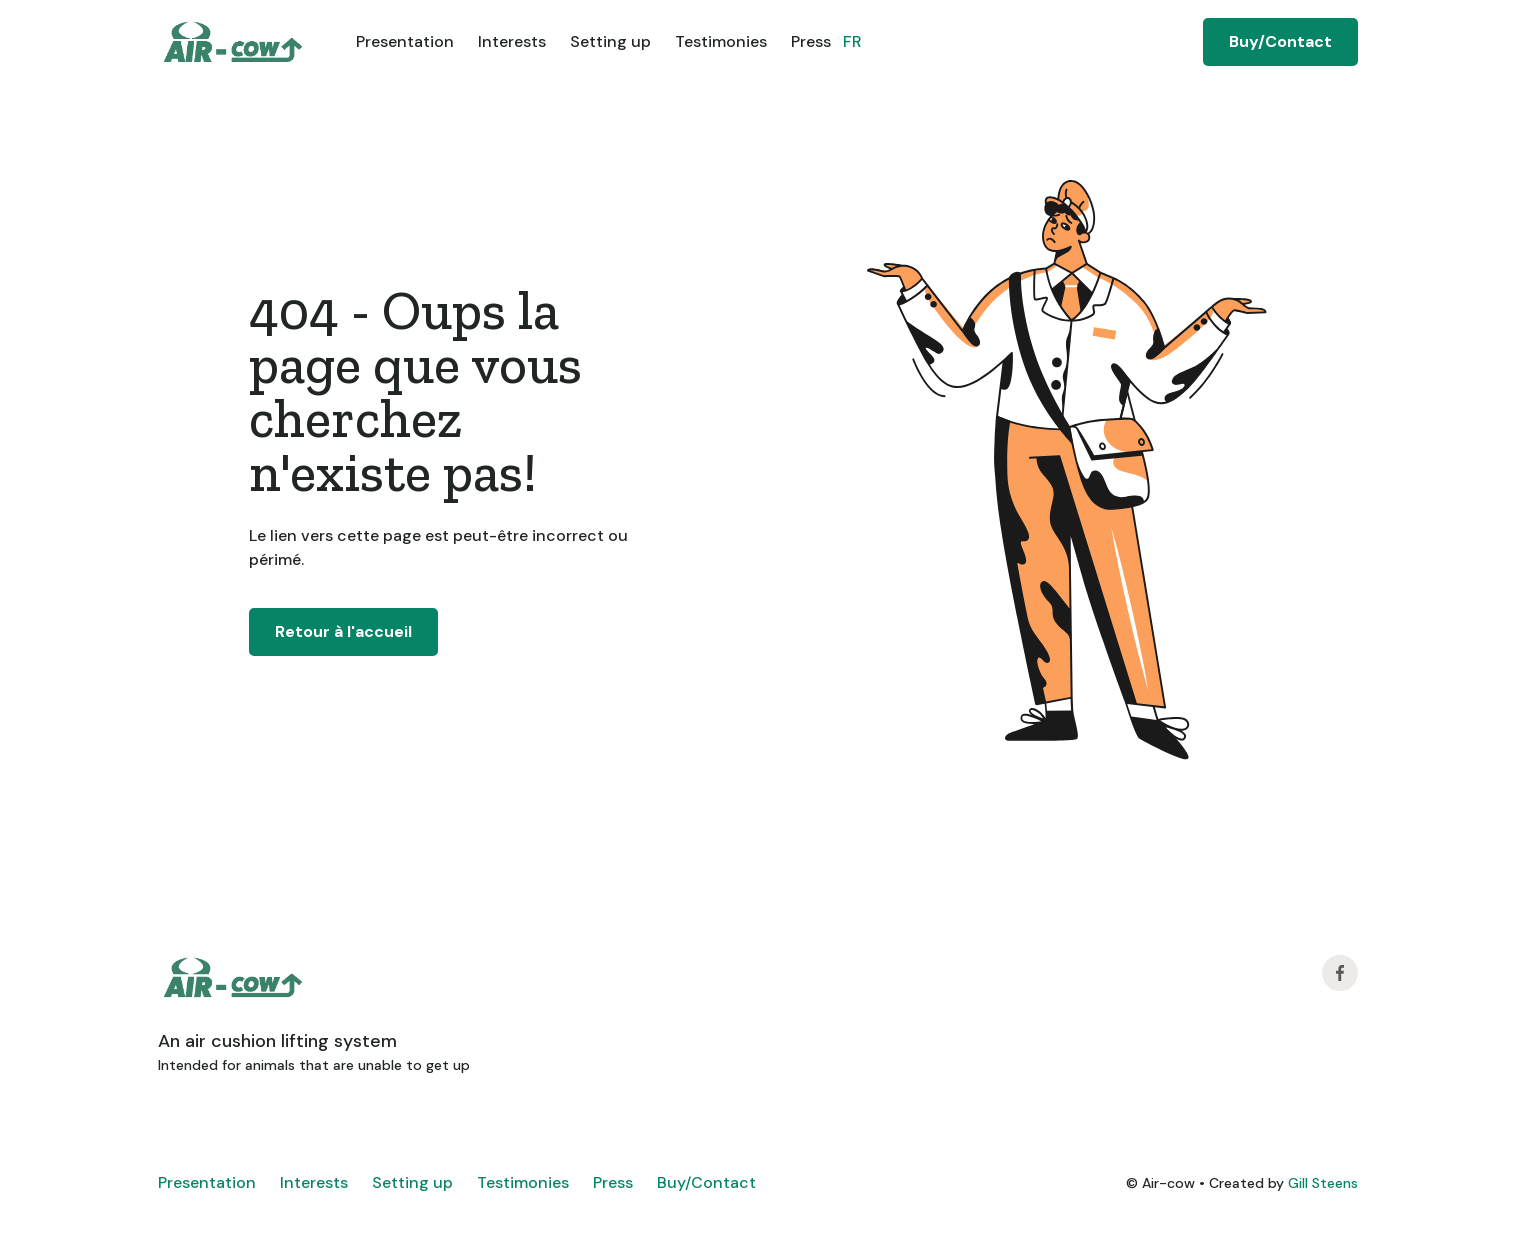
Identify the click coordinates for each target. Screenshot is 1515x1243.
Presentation (405, 41)
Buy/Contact (1280, 41)
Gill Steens (1323, 1183)
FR (852, 41)
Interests (512, 41)
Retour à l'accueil (343, 631)
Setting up (610, 41)
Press (811, 41)
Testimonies (721, 41)
